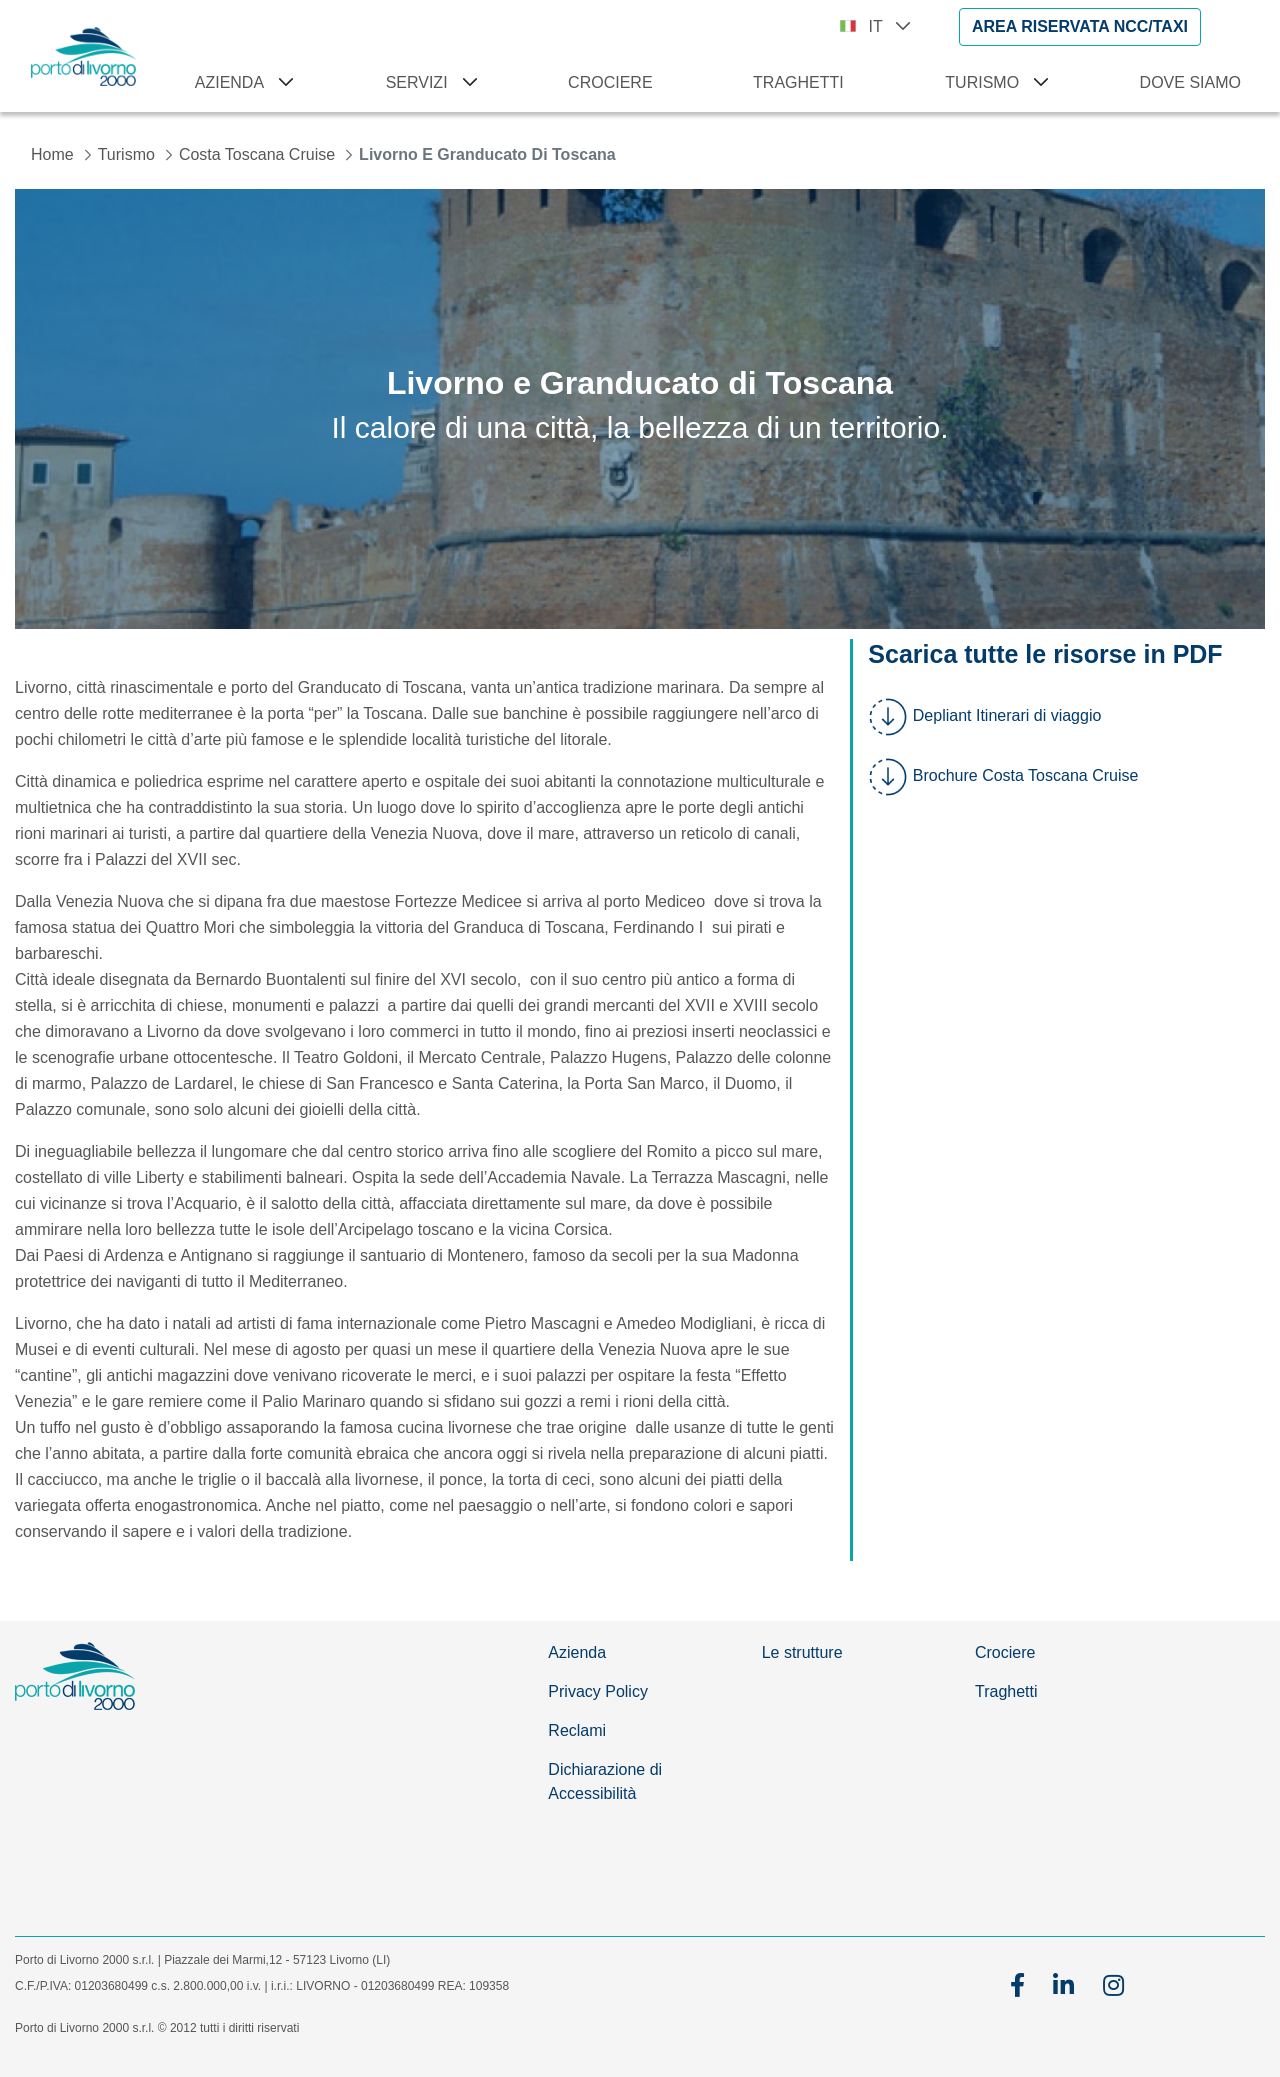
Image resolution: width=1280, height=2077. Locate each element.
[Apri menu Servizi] (466, 83)
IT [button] (890, 26)
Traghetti (1006, 1691)
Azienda (577, 1652)
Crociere (1005, 1652)
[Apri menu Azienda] (282, 83)
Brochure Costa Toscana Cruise (1026, 775)
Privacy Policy (598, 1691)
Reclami (577, 1730)
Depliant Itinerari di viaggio (1007, 715)
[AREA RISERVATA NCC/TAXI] (1080, 27)
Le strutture (802, 1652)
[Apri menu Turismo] (1037, 83)
